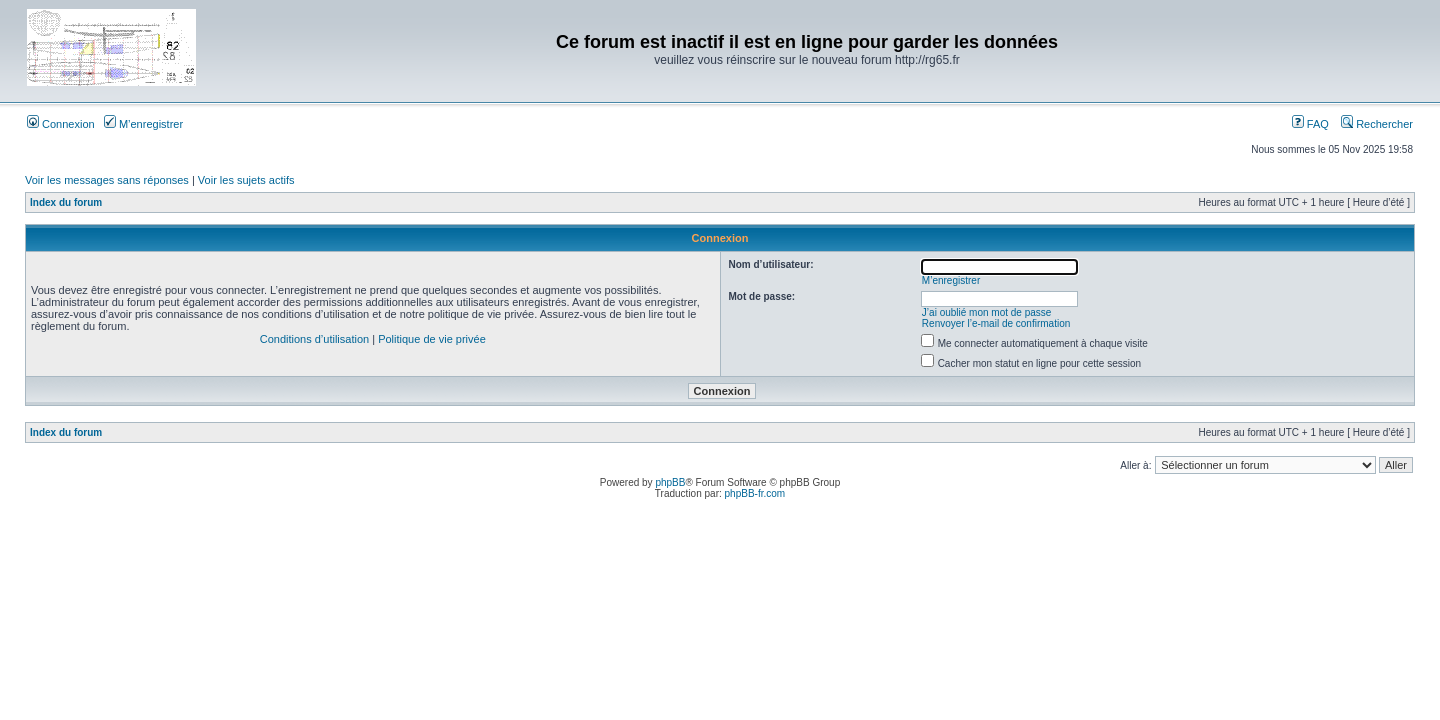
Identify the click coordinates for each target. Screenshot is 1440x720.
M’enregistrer (143, 124)
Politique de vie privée (432, 339)
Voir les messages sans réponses (107, 180)
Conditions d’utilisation (314, 339)
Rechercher (1377, 124)
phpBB (670, 482)
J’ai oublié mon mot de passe (987, 312)
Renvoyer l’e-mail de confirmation (996, 323)
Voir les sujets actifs (246, 180)
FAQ (1310, 124)
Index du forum (66, 202)
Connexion (61, 124)
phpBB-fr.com (755, 493)
